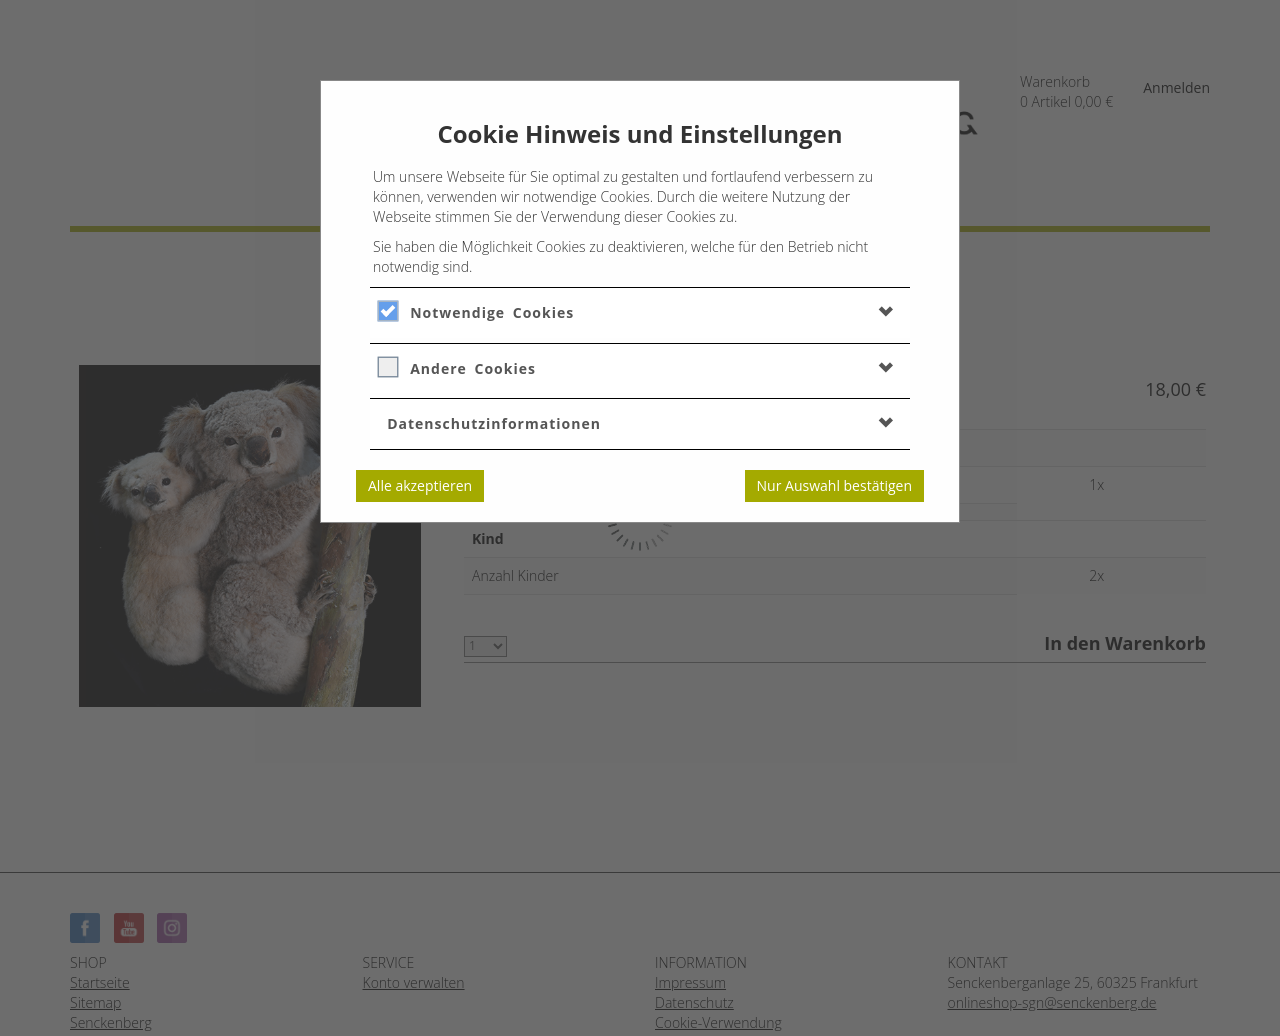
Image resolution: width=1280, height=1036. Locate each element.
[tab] (640, 312)
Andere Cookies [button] (473, 368)
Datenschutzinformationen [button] (494, 423)
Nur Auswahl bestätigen (834, 485)
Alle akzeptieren (420, 485)
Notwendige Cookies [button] (492, 312)
